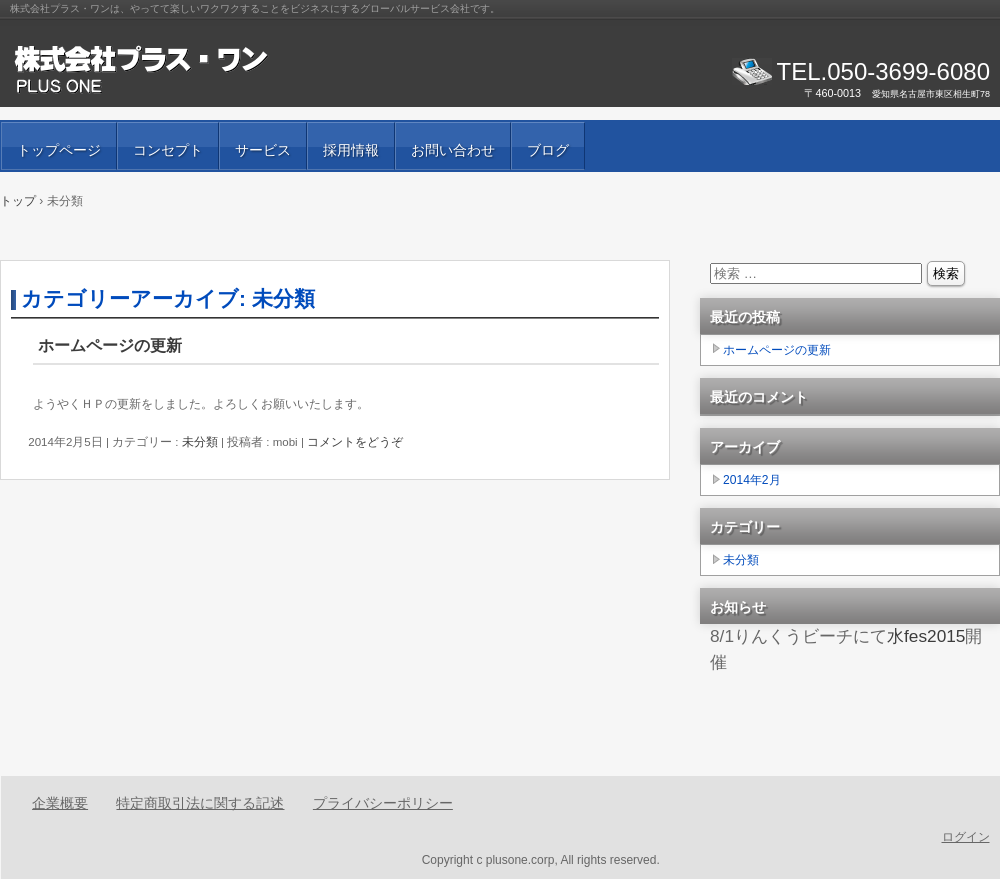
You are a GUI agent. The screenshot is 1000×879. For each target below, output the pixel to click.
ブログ (548, 150)
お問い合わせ (453, 150)
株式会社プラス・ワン (240, 70)
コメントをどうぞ (355, 442)
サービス (263, 150)
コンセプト (168, 150)
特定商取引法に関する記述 (200, 803)
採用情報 (351, 150)
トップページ (59, 150)
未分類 (200, 442)
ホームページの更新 (110, 345)
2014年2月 (752, 480)
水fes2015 (926, 636)
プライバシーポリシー (383, 803)
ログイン (966, 837)
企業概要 (60, 803)
